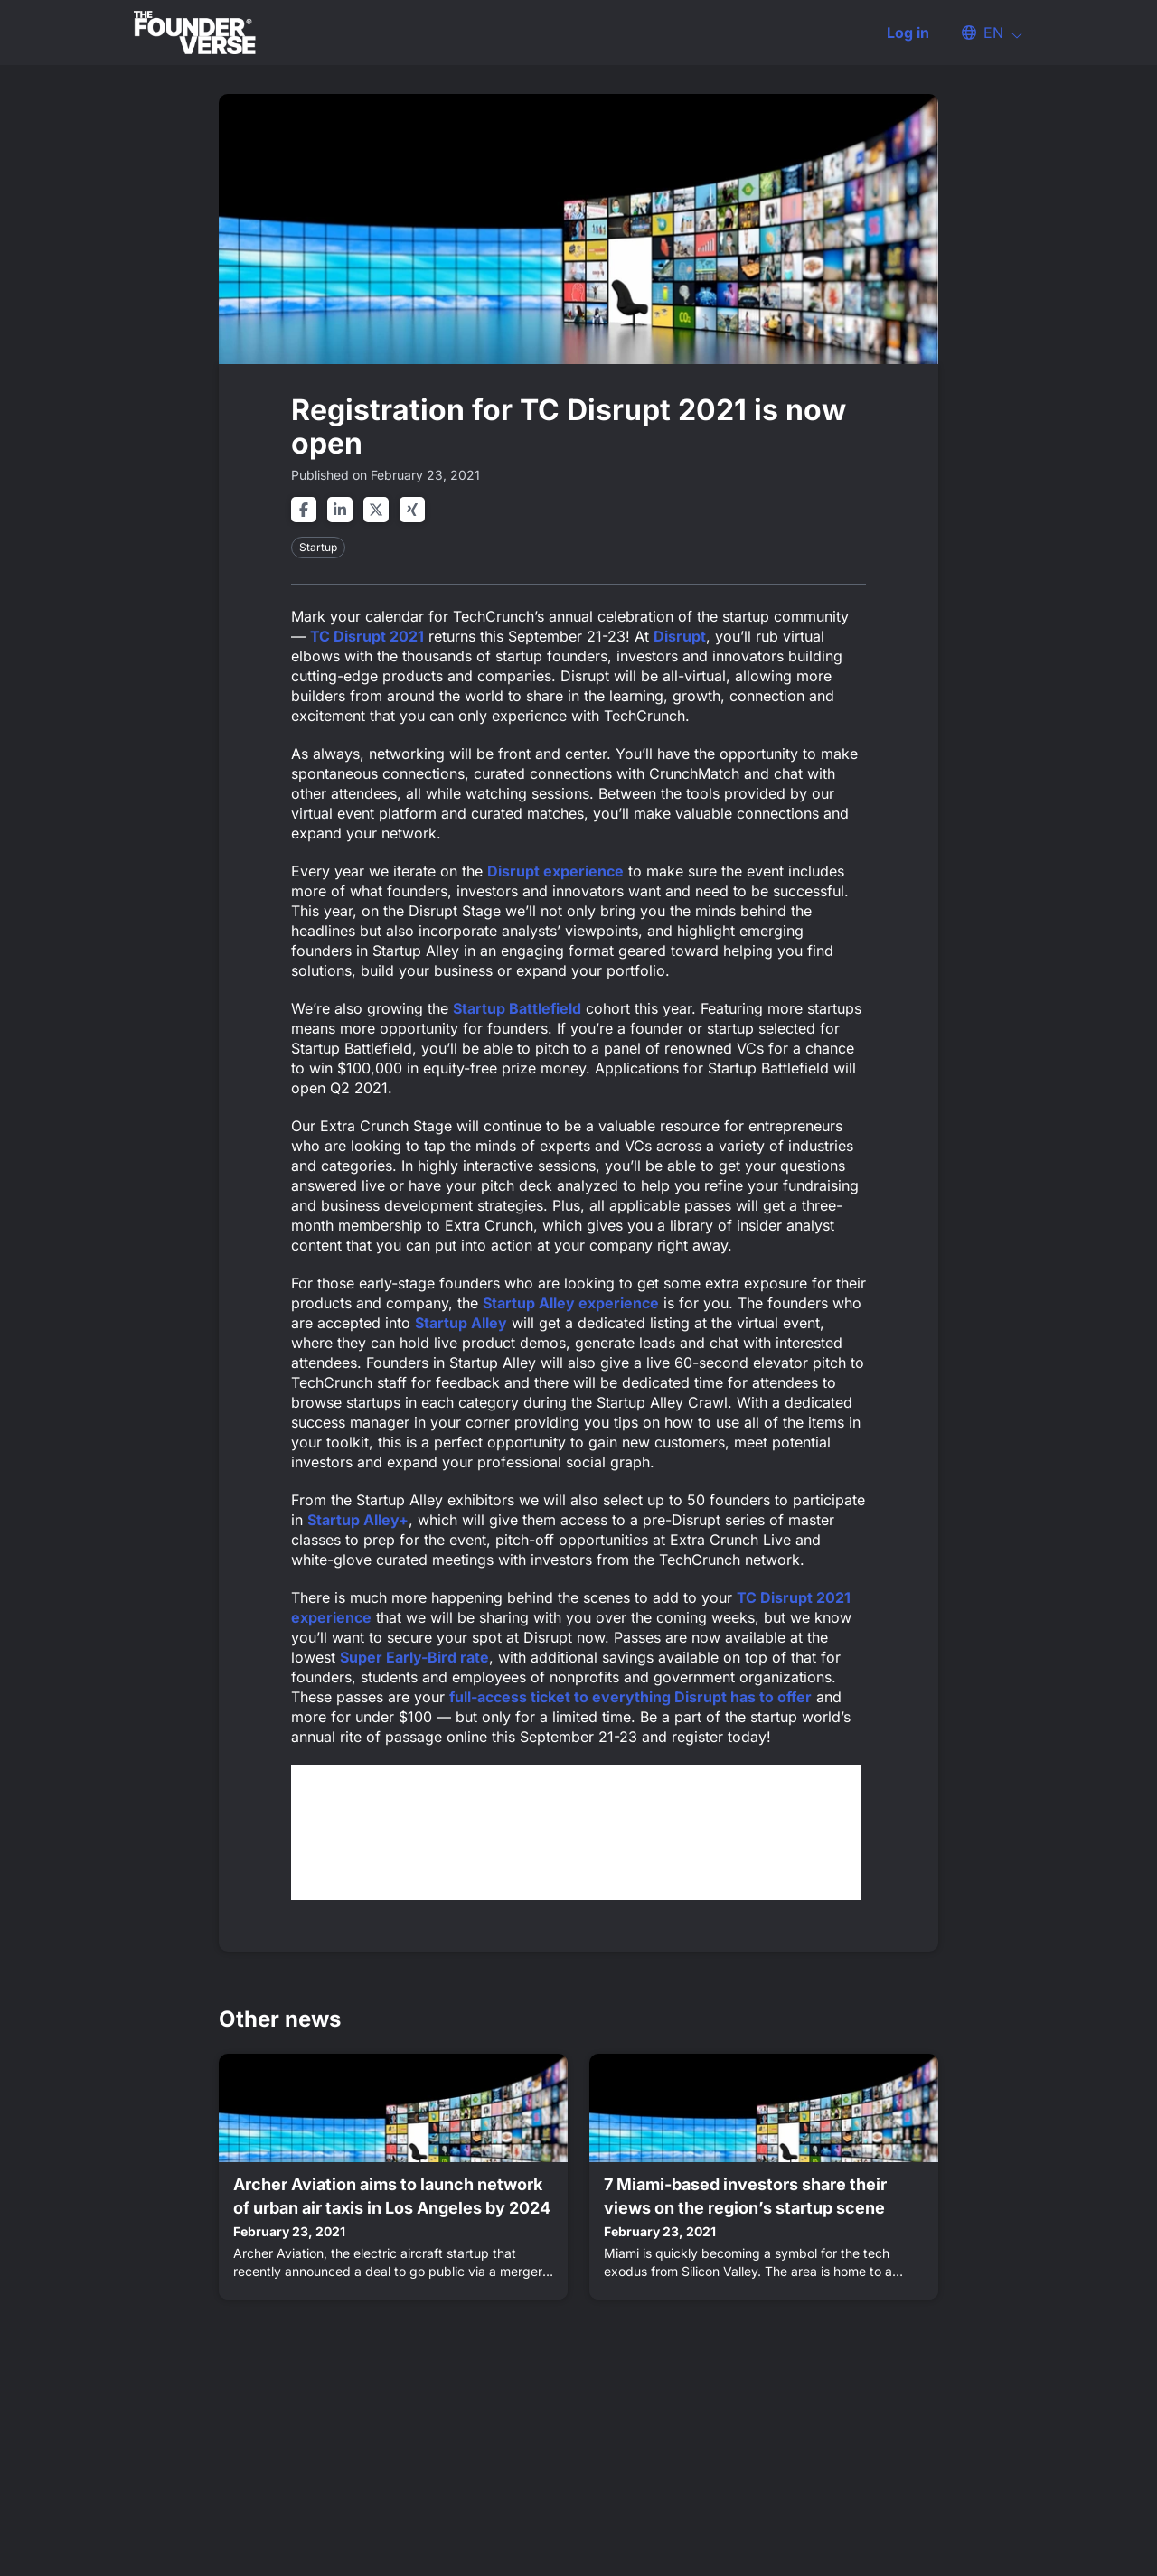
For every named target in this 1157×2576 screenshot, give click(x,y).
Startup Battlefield (517, 1008)
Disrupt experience (555, 871)
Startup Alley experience (571, 1303)
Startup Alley (461, 1323)
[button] (983, 32)
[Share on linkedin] (340, 509)
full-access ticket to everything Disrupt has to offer (630, 1697)
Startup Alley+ (358, 1520)
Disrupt (680, 636)
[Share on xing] (412, 509)
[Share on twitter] (376, 509)
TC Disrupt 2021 (367, 636)
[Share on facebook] (303, 509)
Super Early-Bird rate (414, 1657)
